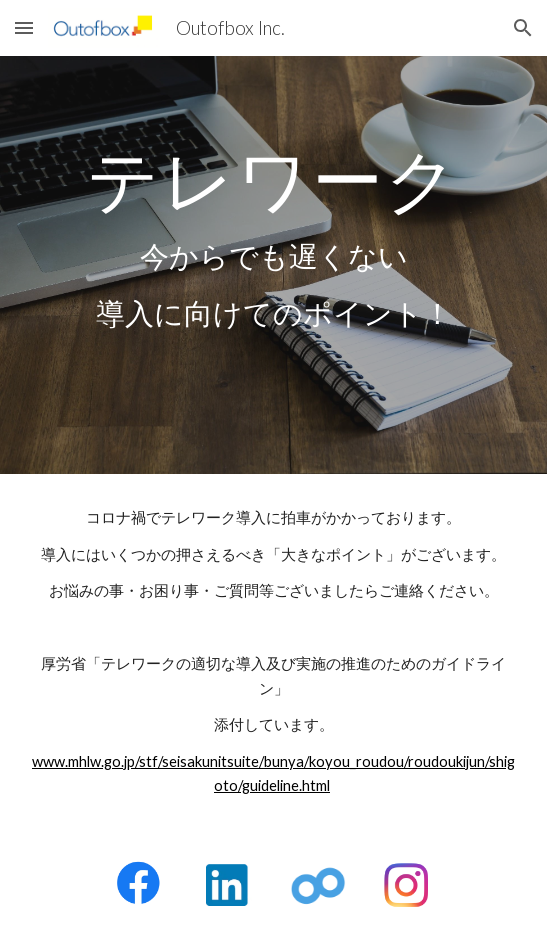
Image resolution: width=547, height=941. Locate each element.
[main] (273, 265)
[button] (24, 27)
